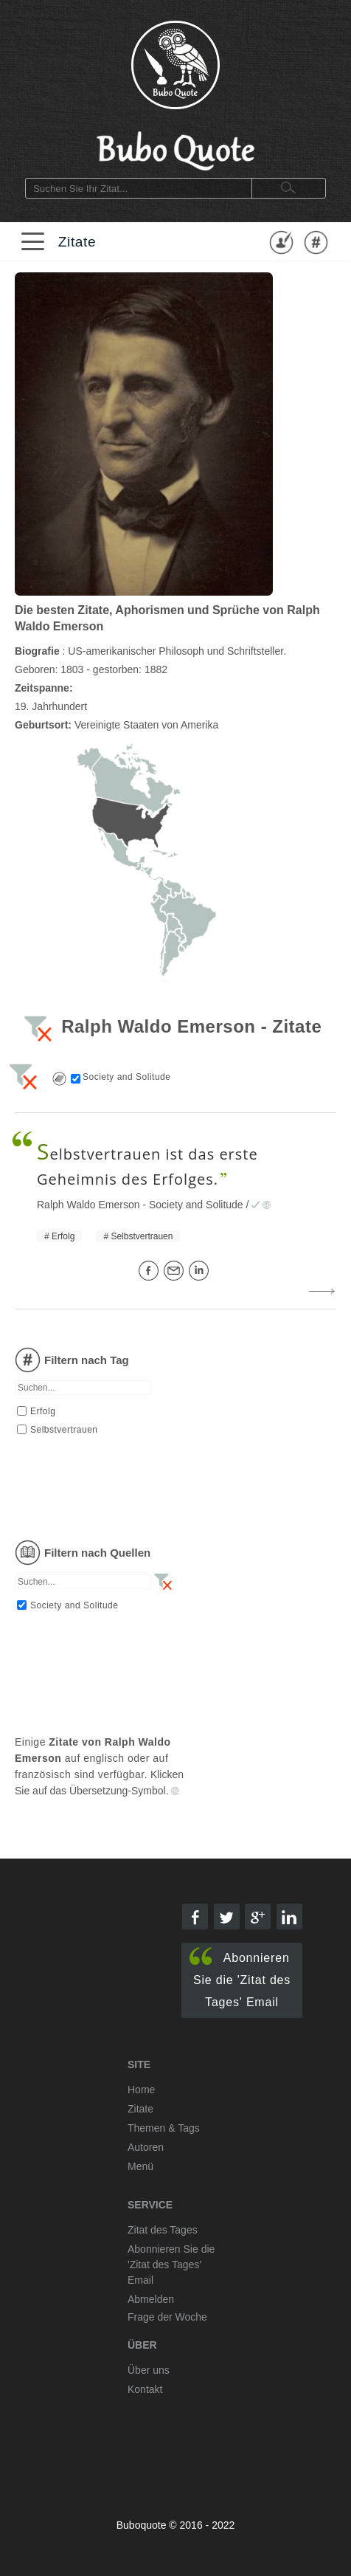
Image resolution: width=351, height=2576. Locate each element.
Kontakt (145, 2389)
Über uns (149, 2370)
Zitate (77, 241)
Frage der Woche (167, 2317)
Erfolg (63, 1236)
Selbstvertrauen (142, 1236)
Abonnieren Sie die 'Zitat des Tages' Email (240, 1977)
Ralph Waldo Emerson (88, 1204)
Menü (140, 2166)
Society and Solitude (196, 1204)
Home (141, 2089)
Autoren (146, 2147)
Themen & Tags (164, 2128)
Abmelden (151, 2299)
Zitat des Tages (163, 2230)
